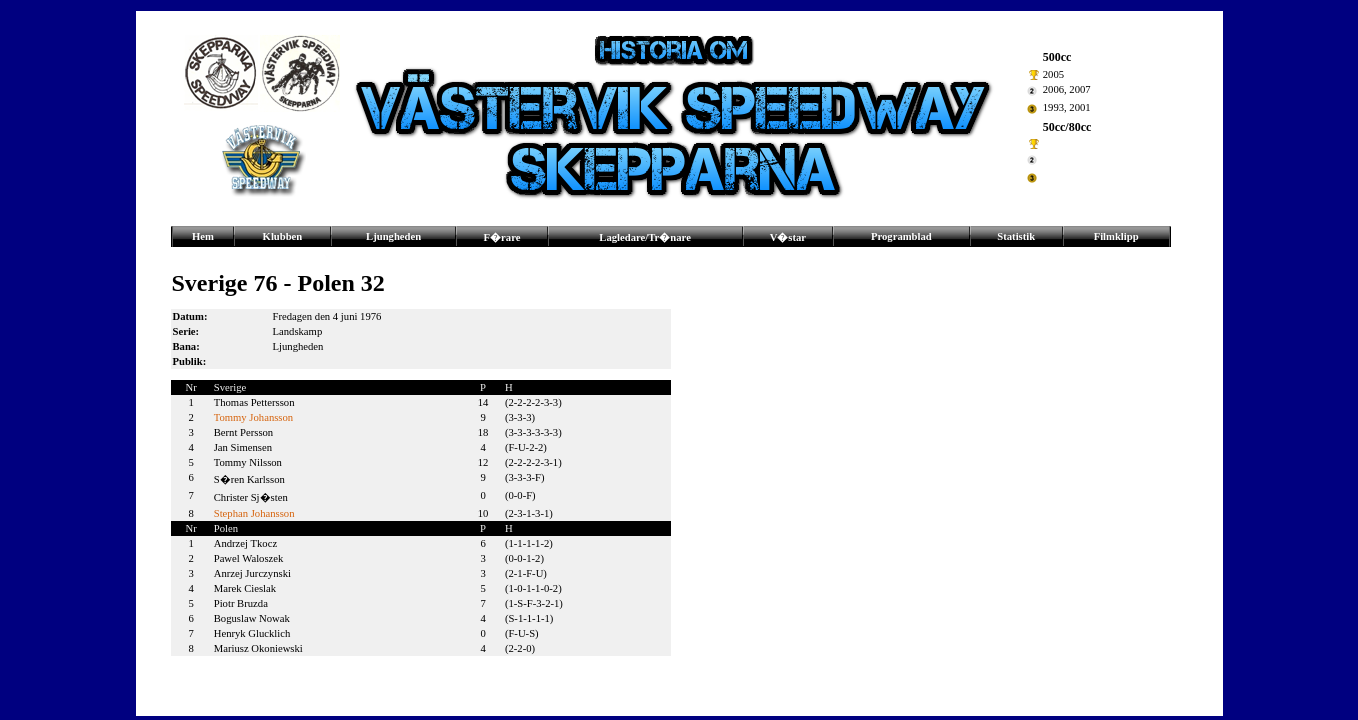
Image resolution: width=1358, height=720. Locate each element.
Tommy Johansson (253, 417)
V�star (788, 237)
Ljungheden (393, 236)
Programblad (901, 236)
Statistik (1016, 236)
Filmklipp (1116, 236)
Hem (203, 236)
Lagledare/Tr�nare (645, 237)
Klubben (283, 236)
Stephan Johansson (254, 513)
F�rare (502, 237)
